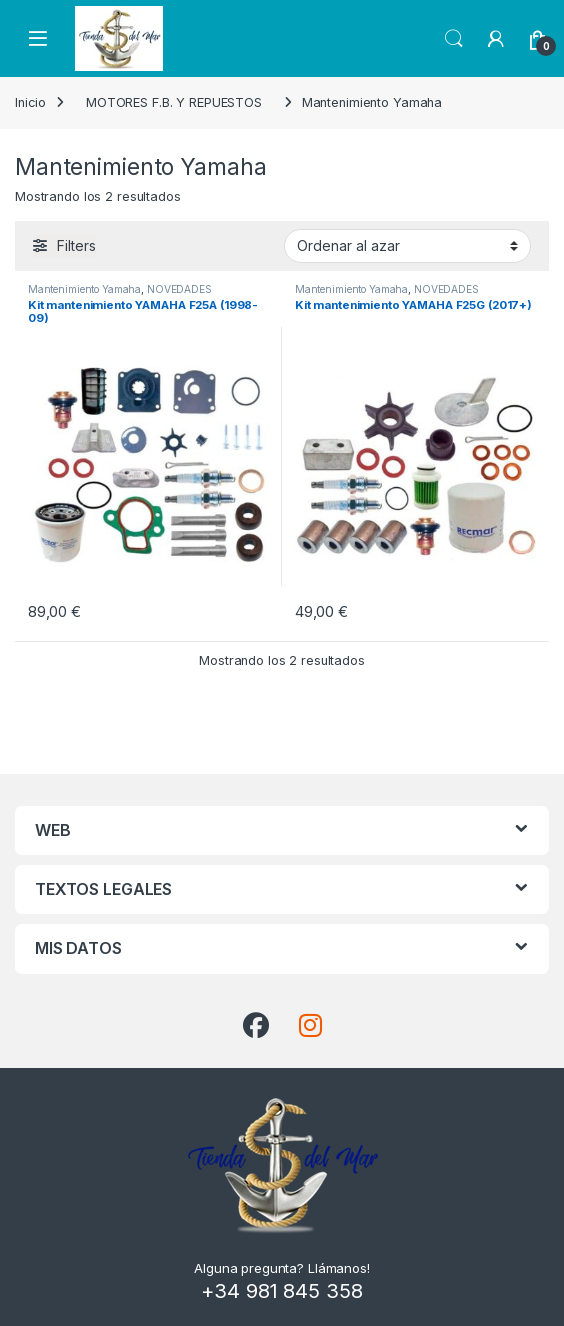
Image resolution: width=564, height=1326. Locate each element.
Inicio (30, 102)
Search (454, 39)
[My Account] (496, 39)
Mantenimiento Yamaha (84, 289)
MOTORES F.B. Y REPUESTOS (174, 102)
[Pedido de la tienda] (407, 246)
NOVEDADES (179, 289)
